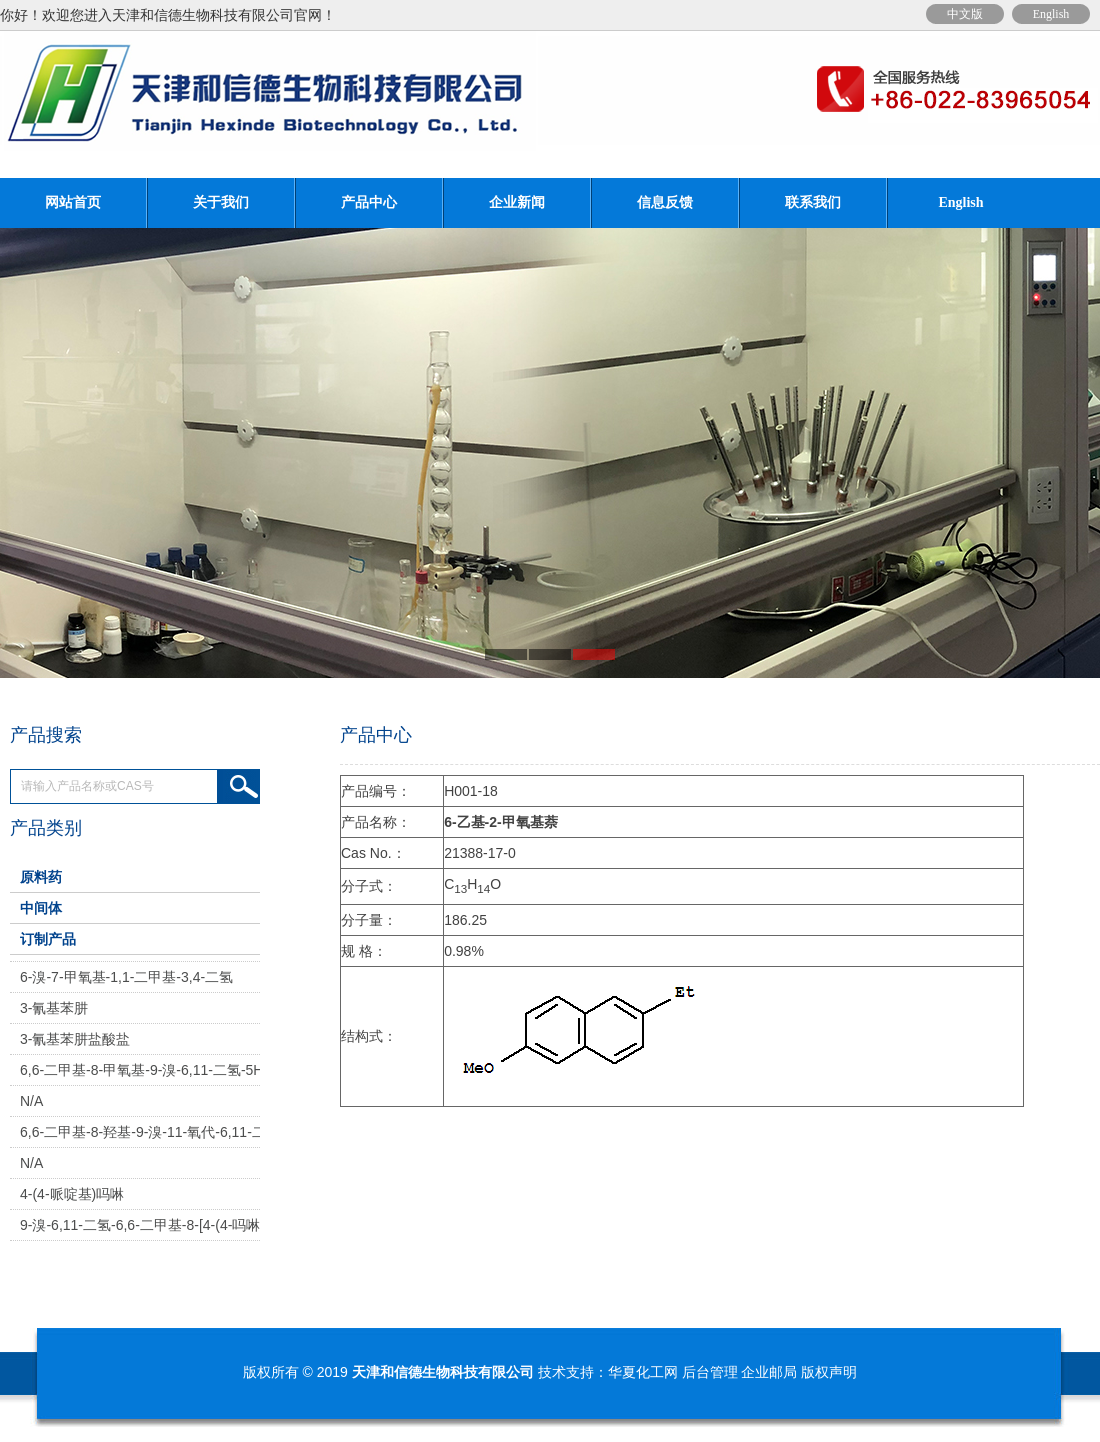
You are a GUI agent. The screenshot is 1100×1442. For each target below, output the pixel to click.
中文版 (965, 14)
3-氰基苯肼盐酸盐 (75, 1041)
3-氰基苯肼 (54, 1010)
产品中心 (369, 202)
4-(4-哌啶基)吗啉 (72, 1196)
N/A (31, 1103)
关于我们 (221, 202)
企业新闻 (517, 202)
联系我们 (813, 202)
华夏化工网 (643, 1372)
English (1051, 14)
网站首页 (73, 202)
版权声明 (829, 1372)
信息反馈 (665, 202)
